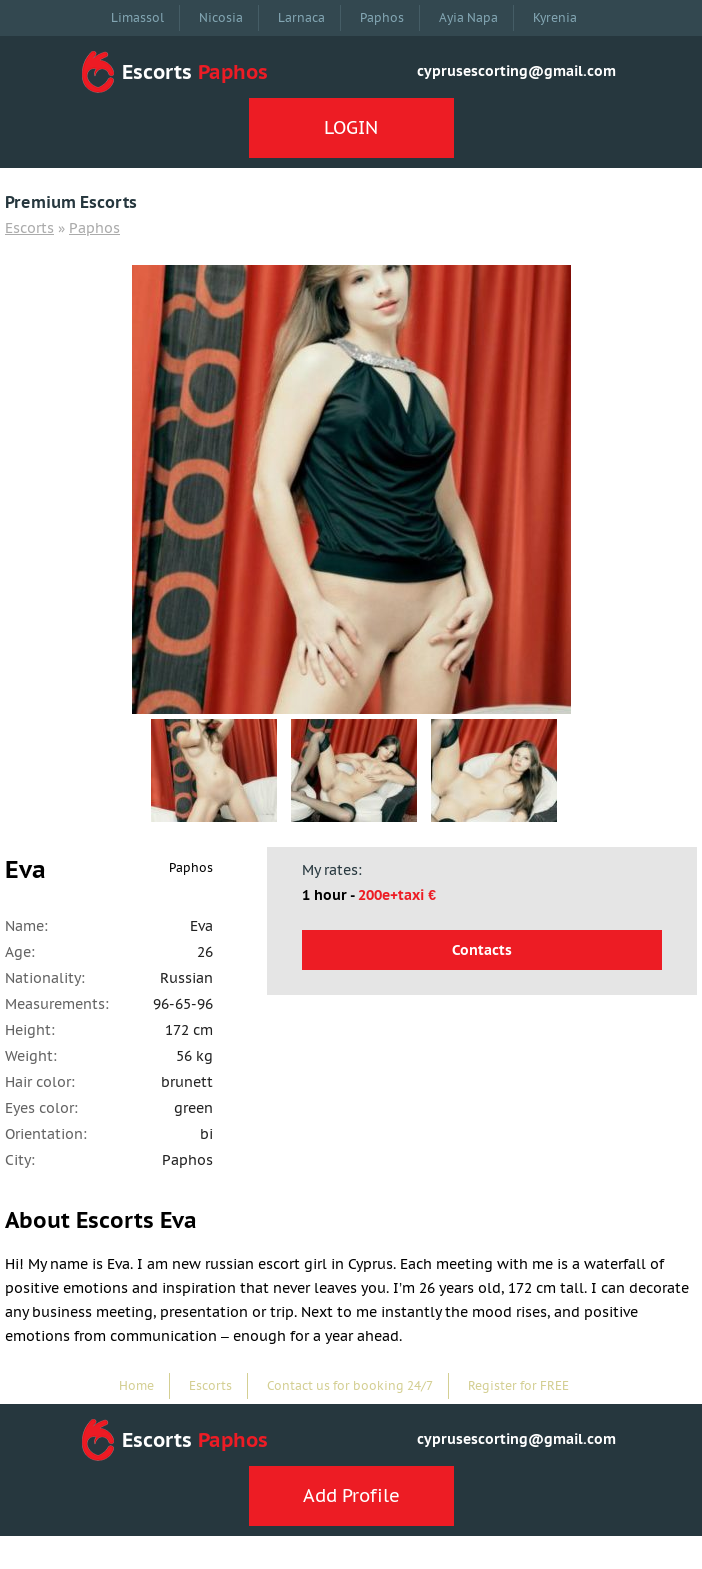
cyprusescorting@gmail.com (516, 71)
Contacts (482, 950)
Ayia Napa (468, 17)
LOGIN (351, 127)
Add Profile (351, 1495)
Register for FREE (518, 1385)
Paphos (382, 17)
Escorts (29, 228)
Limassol (137, 17)
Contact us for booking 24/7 (350, 1385)
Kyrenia (555, 17)
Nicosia (221, 17)
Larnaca (301, 17)
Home (136, 1385)
